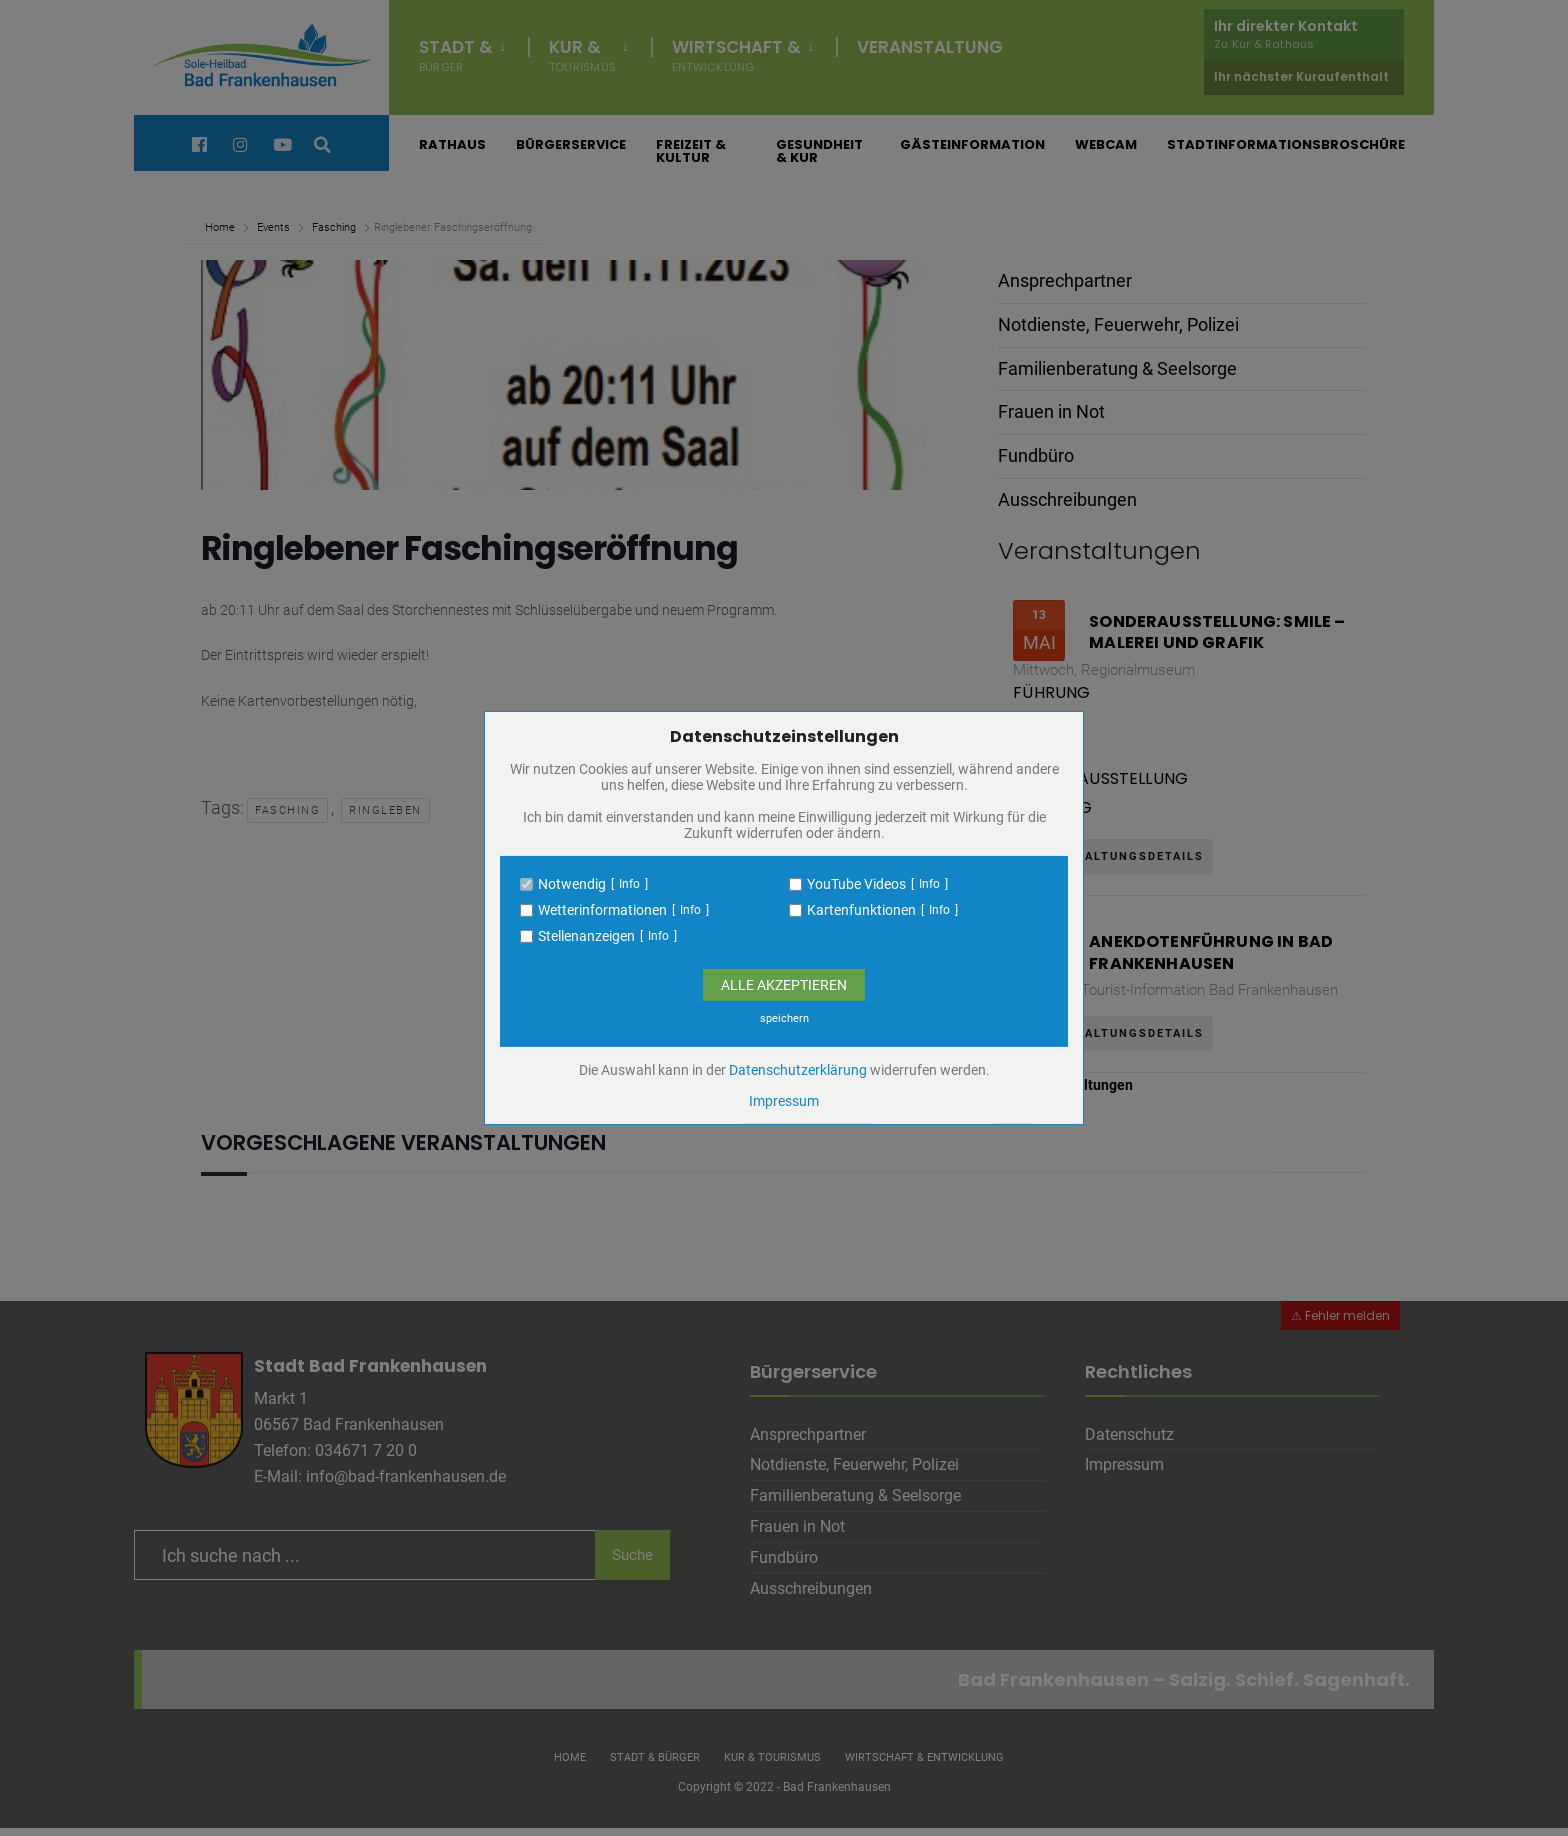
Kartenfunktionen (861, 910)
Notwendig (572, 884)
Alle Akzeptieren (784, 985)
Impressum (784, 1101)
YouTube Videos (856, 884)
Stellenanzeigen (586, 936)
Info (629, 884)
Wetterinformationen (602, 910)
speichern (784, 1018)
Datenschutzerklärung (798, 1070)
